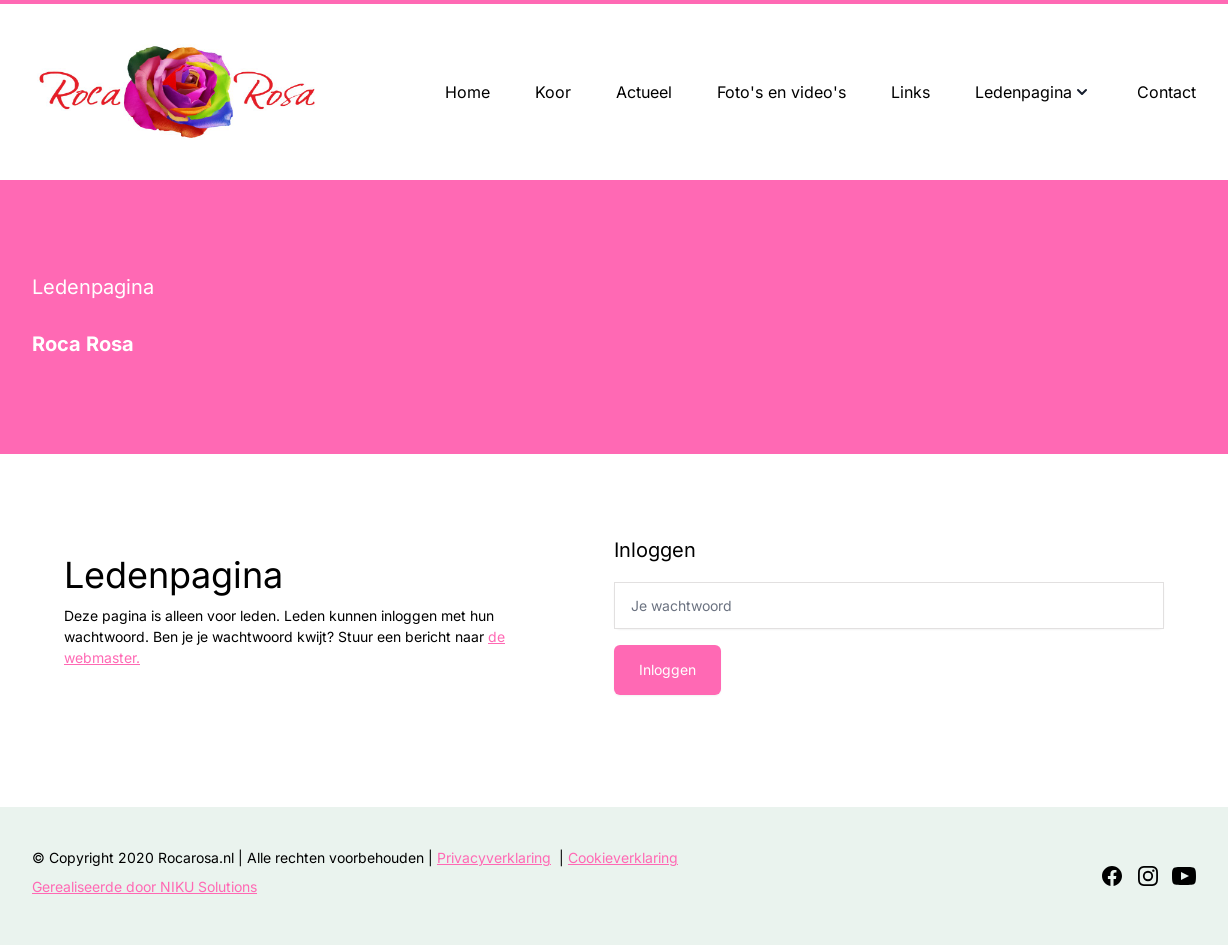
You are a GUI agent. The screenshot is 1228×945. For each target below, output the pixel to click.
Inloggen (667, 669)
